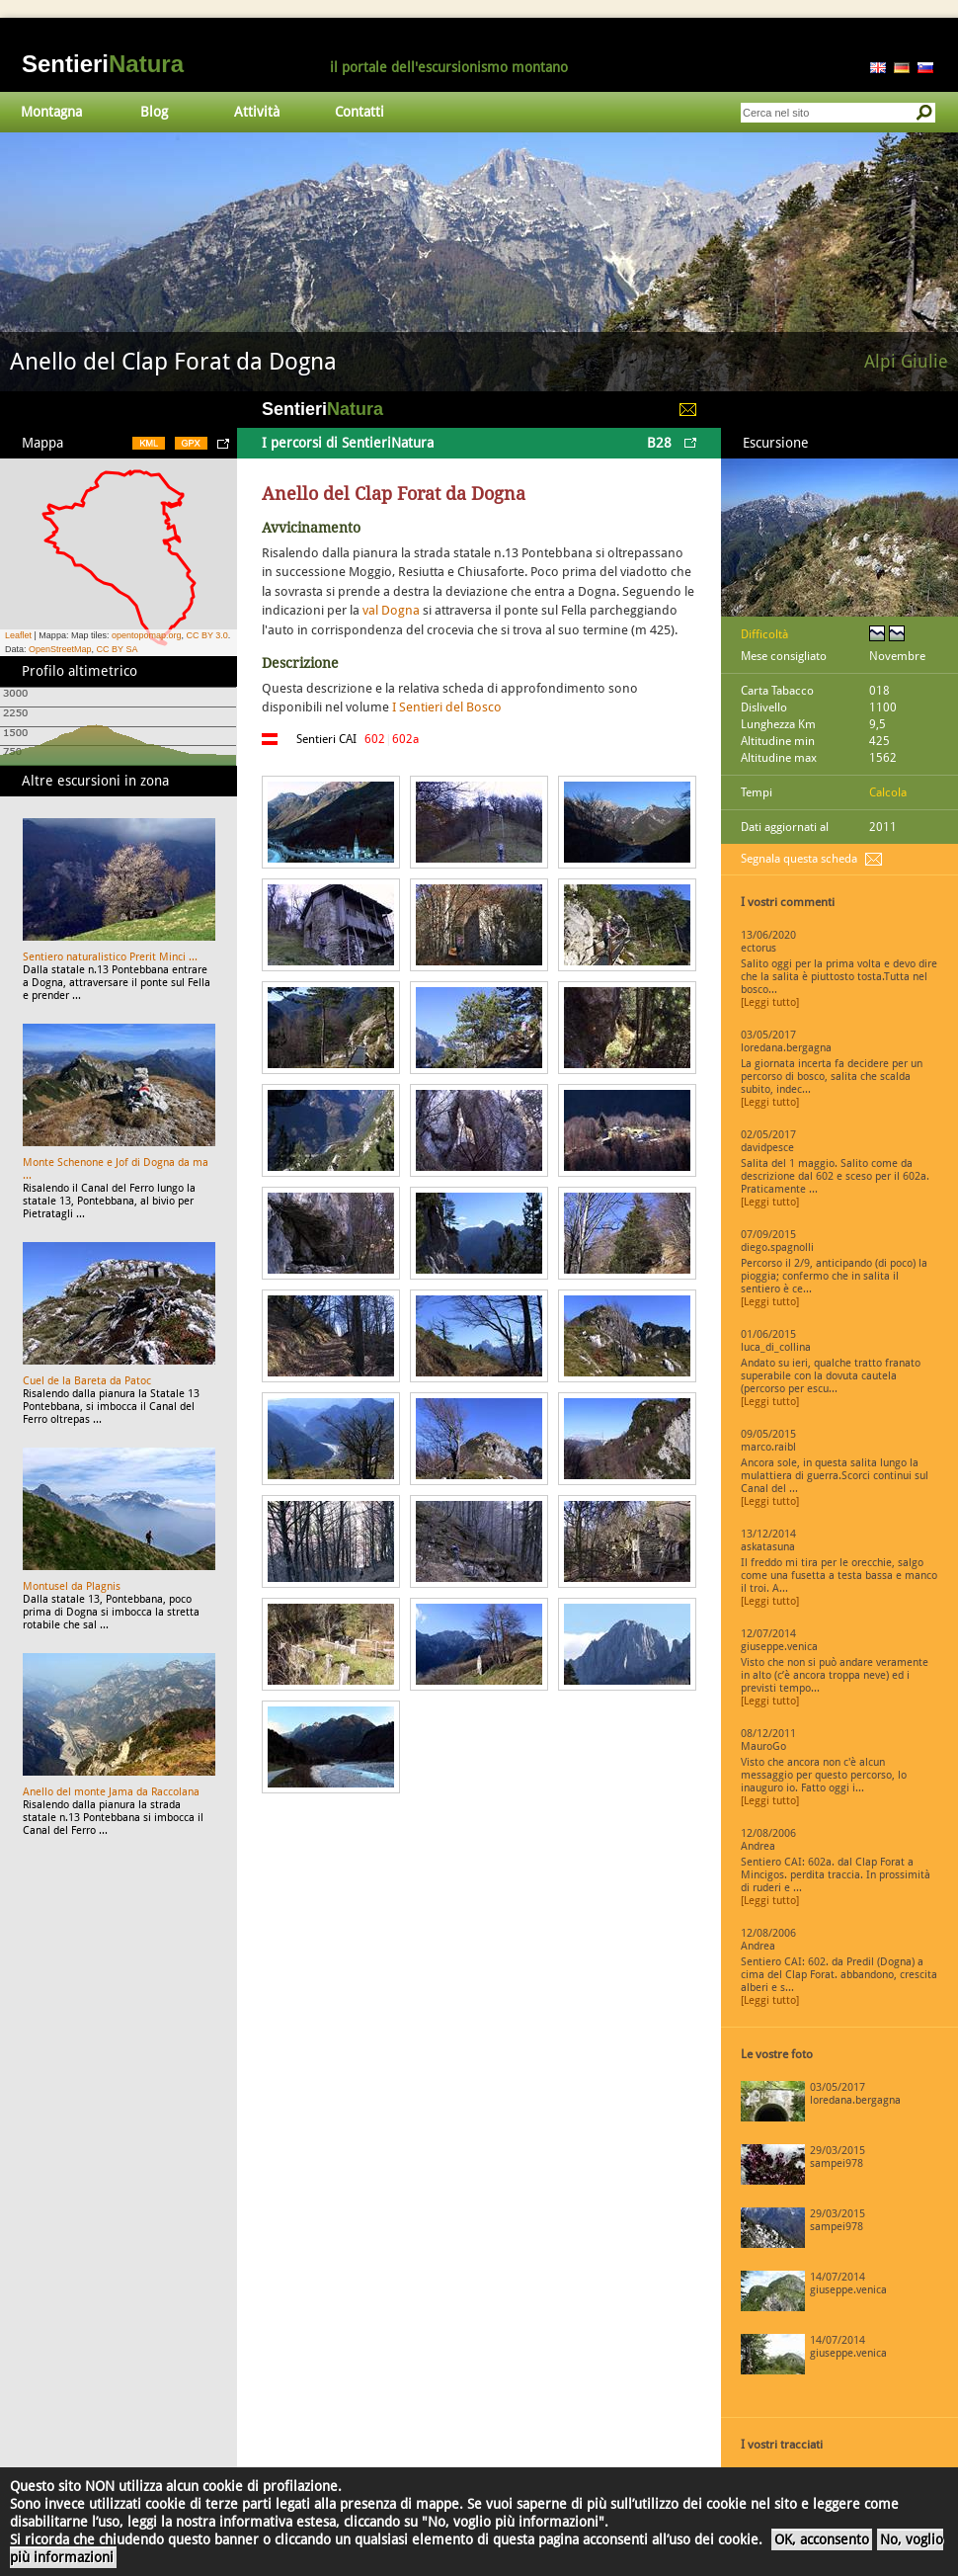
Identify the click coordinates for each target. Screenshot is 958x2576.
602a (405, 739)
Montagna (51, 112)
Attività (256, 112)
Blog (154, 112)
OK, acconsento (821, 2539)
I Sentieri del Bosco (447, 707)
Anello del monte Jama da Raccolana (111, 1792)
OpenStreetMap (60, 649)
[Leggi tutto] (770, 1002)
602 (374, 739)
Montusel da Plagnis (71, 1586)
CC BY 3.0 (206, 635)
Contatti (359, 112)
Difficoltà (764, 634)
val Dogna (391, 610)
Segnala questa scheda (799, 859)
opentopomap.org (147, 635)
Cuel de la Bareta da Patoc (87, 1380)
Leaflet (18, 635)
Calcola (888, 792)
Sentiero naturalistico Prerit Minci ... (110, 957)
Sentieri (103, 63)
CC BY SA (117, 649)
